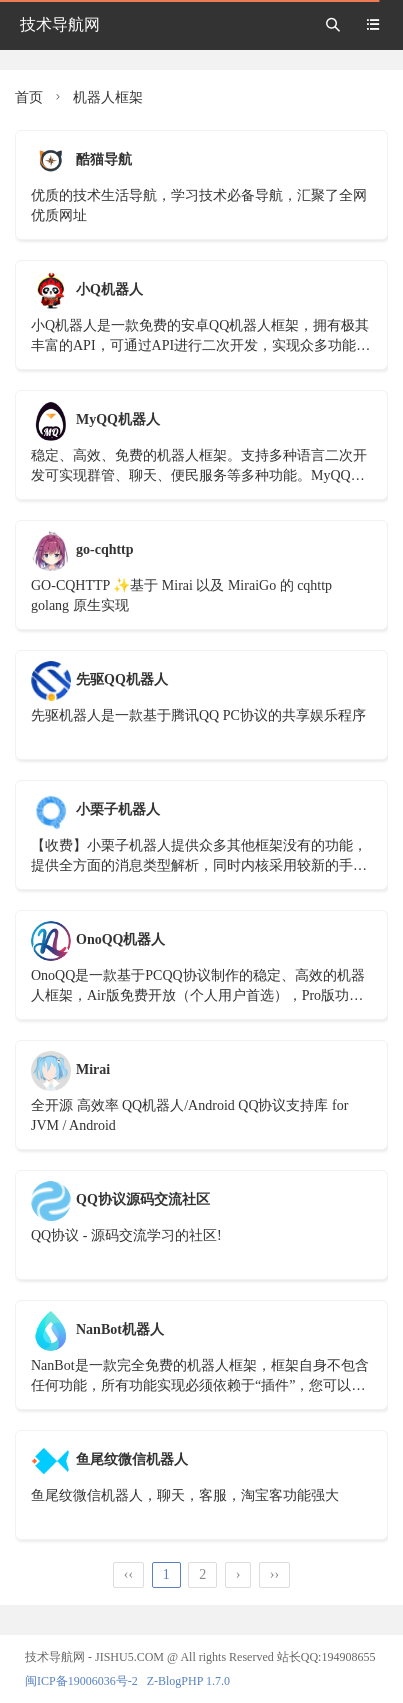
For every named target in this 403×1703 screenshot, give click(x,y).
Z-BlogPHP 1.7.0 (188, 1681)
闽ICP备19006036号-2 (81, 1681)
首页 (29, 97)
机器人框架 (108, 97)
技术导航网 (60, 24)
